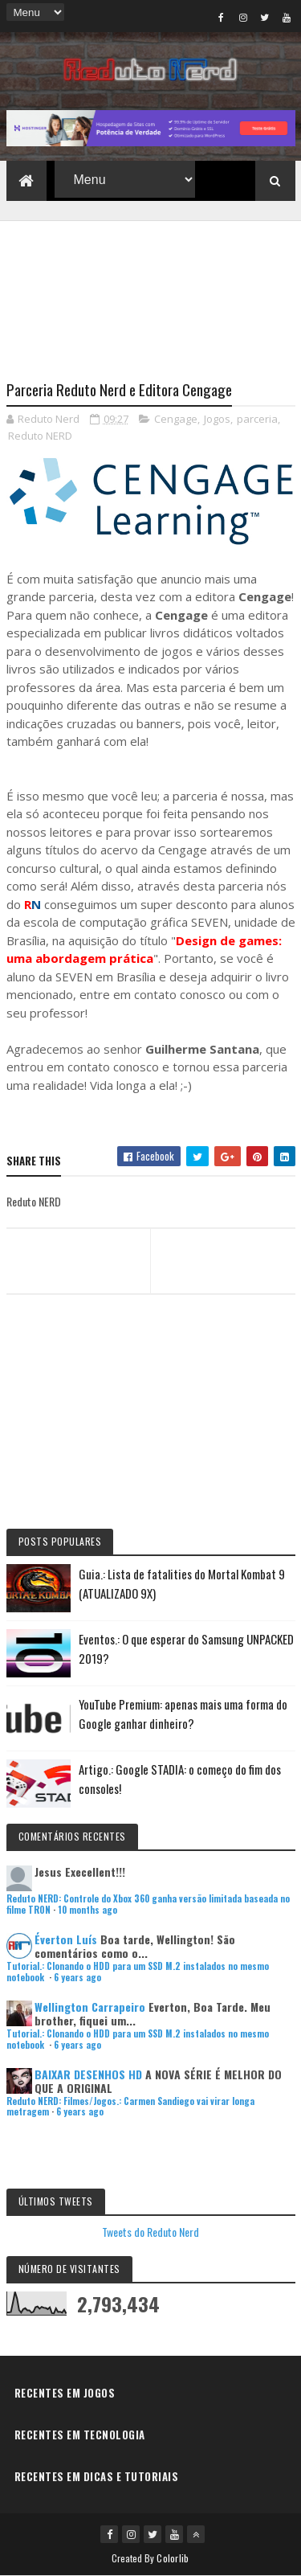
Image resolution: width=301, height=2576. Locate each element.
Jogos (217, 419)
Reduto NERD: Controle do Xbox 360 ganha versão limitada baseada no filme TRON (148, 1903)
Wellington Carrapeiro (90, 2006)
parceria (257, 419)
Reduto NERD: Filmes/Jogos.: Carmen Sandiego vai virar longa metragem (130, 2106)
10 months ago (87, 1909)
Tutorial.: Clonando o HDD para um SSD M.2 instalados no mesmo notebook (137, 1971)
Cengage (175, 419)
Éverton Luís (66, 1939)
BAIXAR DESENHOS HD (88, 2074)
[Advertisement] (150, 290)
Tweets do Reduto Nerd (150, 2231)
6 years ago (77, 1977)
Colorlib (173, 2558)
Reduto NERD (40, 435)
